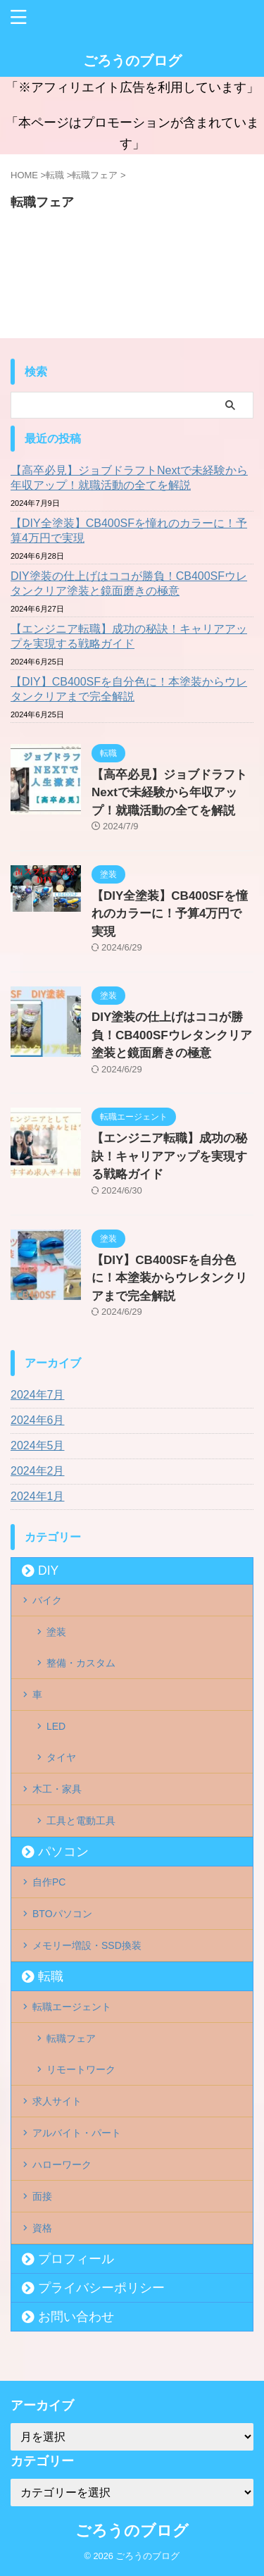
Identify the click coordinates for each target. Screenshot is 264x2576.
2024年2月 (38, 1471)
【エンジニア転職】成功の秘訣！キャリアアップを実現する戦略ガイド (129, 636)
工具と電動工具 (80, 1820)
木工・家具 (57, 1789)
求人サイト (57, 2101)
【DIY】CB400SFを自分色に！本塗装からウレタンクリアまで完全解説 (129, 689)
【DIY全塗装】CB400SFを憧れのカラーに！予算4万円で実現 (129, 530)
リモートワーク (80, 2069)
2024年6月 (38, 1420)
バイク (47, 1600)
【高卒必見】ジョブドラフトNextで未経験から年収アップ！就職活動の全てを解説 (129, 477)
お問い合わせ (76, 2317)
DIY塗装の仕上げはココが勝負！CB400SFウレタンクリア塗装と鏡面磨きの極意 (129, 583)
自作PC (48, 1882)
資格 (42, 2228)
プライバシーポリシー (101, 2288)
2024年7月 (38, 1395)
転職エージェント (71, 2006)
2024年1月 (38, 1496)
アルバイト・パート (76, 2132)
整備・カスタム (80, 1662)
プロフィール (76, 2259)
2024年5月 (38, 1445)
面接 (42, 2196)
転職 (50, 1976)
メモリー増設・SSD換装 (87, 1945)
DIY (48, 1570)
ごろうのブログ (132, 60)
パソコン (63, 1852)
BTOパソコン (62, 1913)
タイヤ (61, 1757)
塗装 (56, 1631)
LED (55, 1726)
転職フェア (71, 2038)
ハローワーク (62, 2164)
